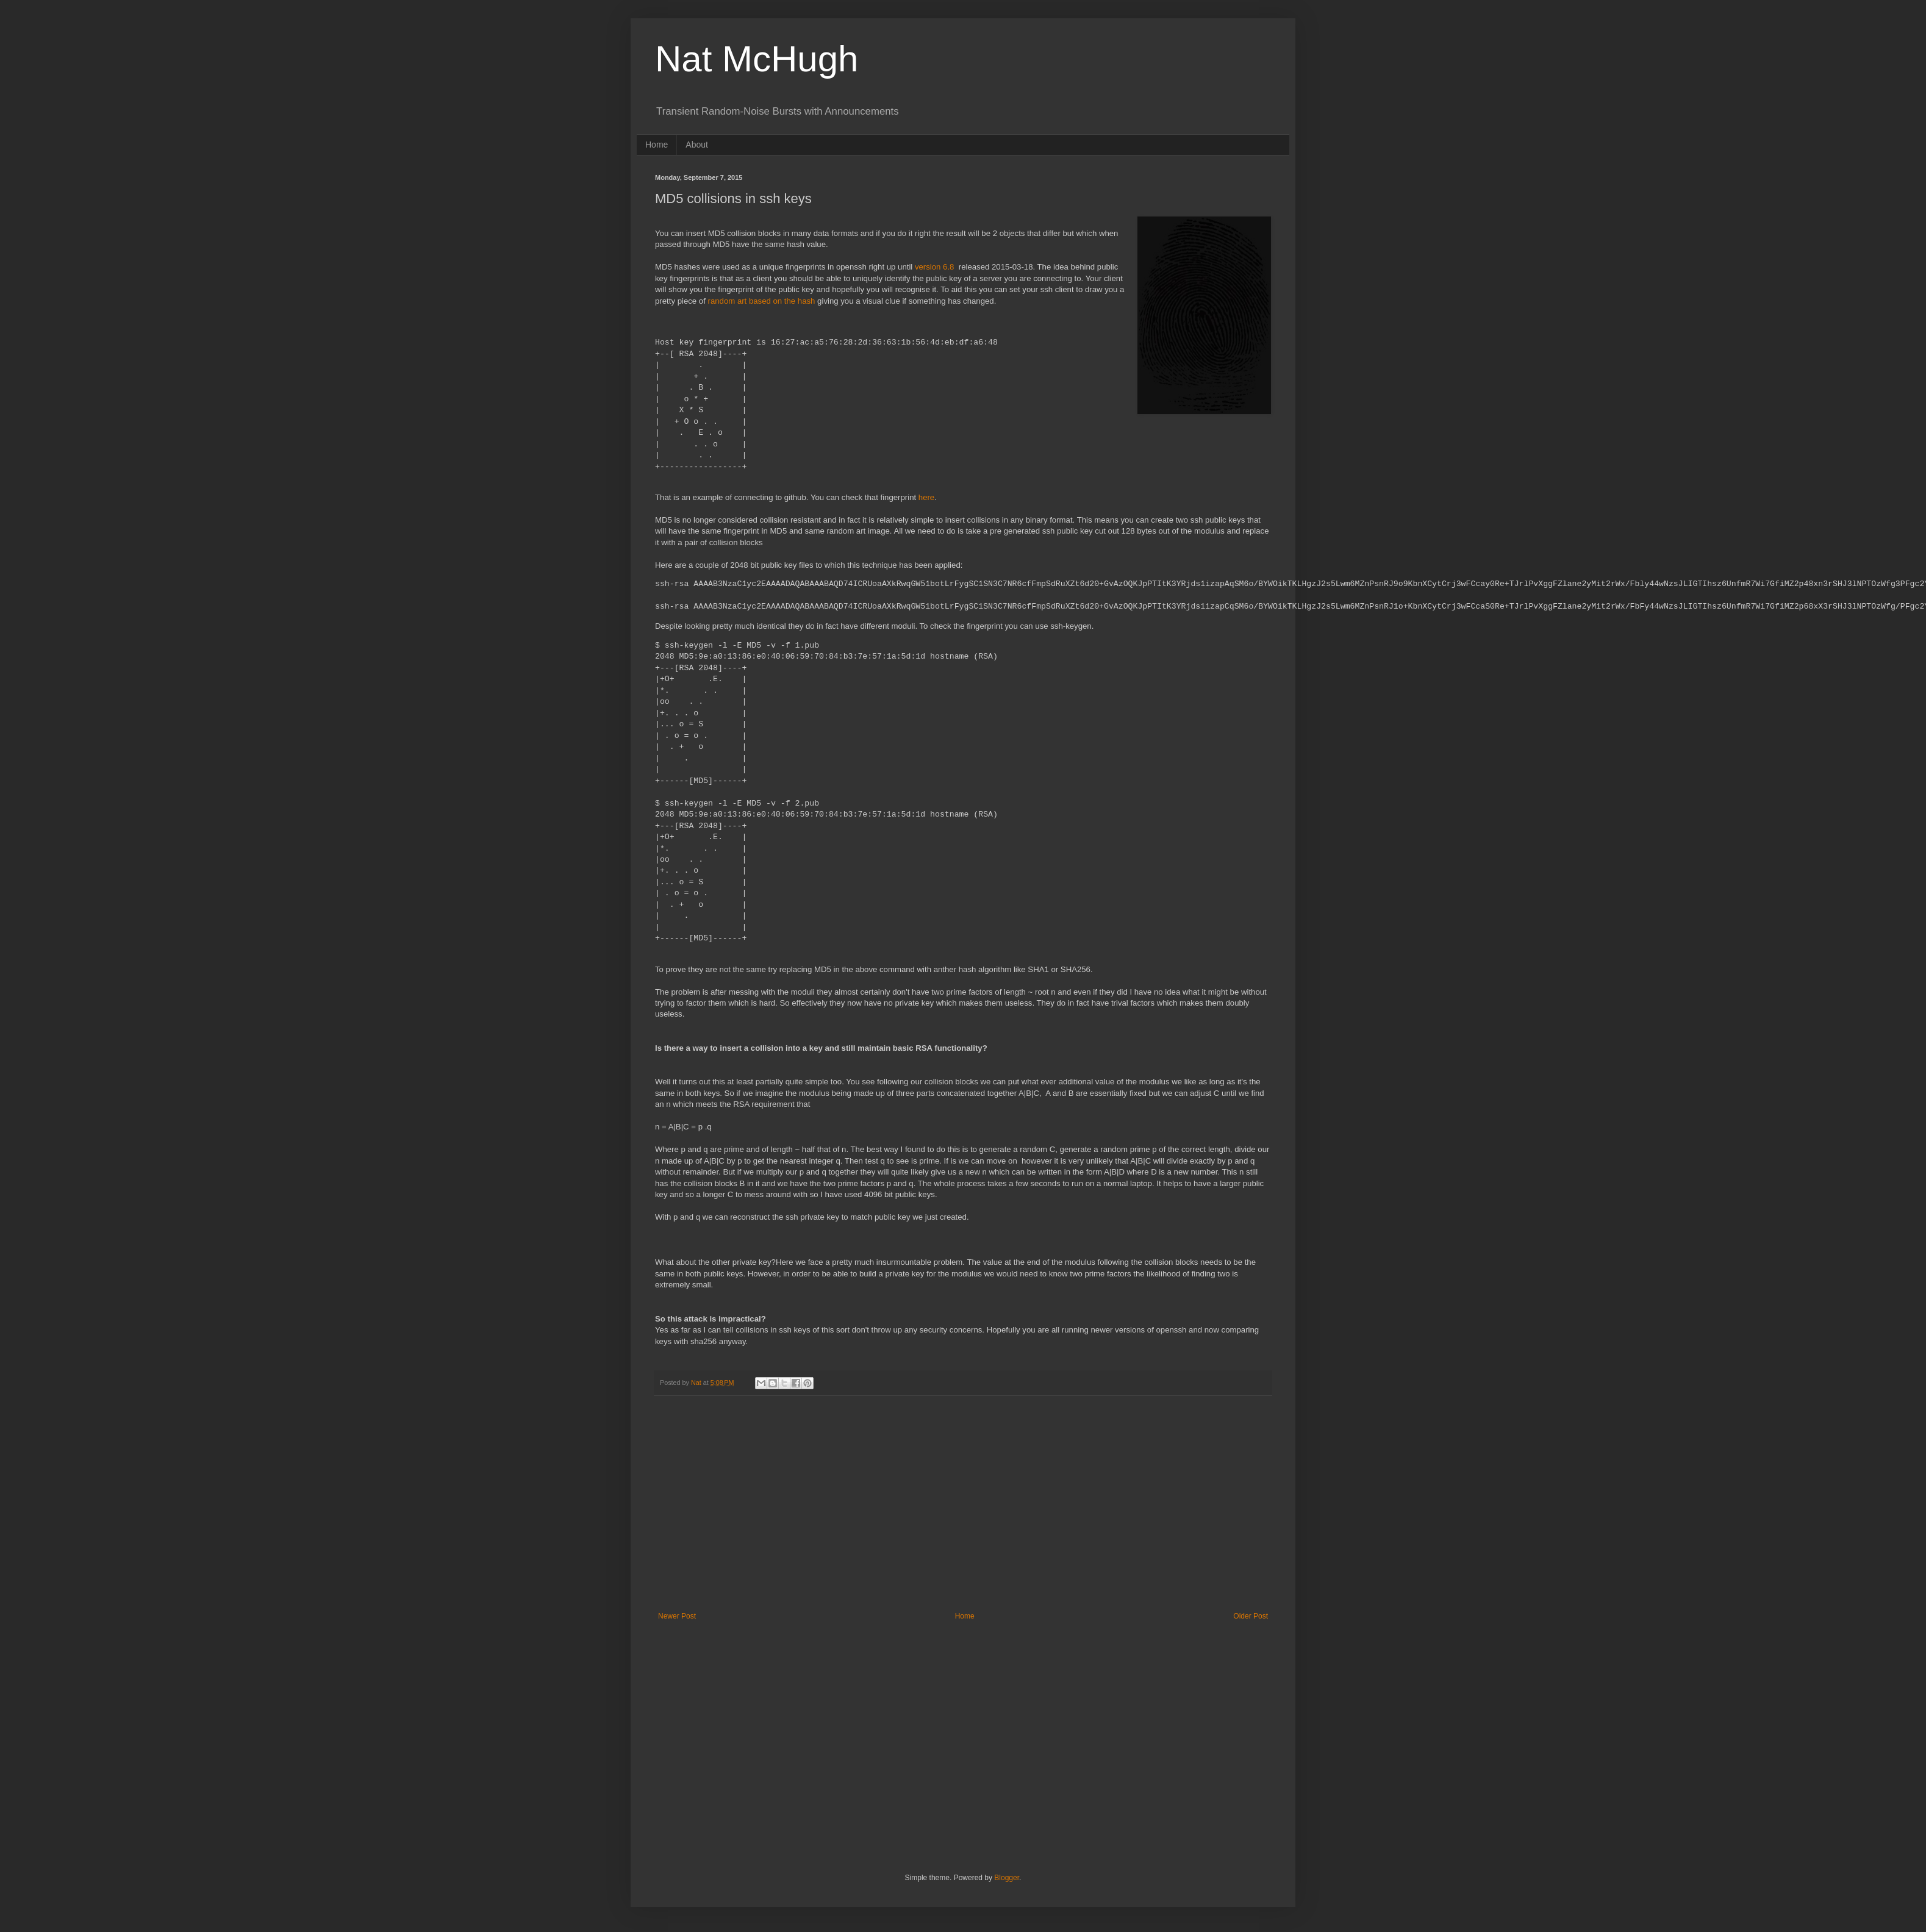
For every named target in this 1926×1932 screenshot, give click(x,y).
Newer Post (677, 1616)
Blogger (1006, 1877)
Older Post (1250, 1616)
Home (656, 144)
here (926, 497)
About (697, 144)
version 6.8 (934, 266)
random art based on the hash (761, 301)
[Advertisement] (963, 1511)
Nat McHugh (756, 58)
